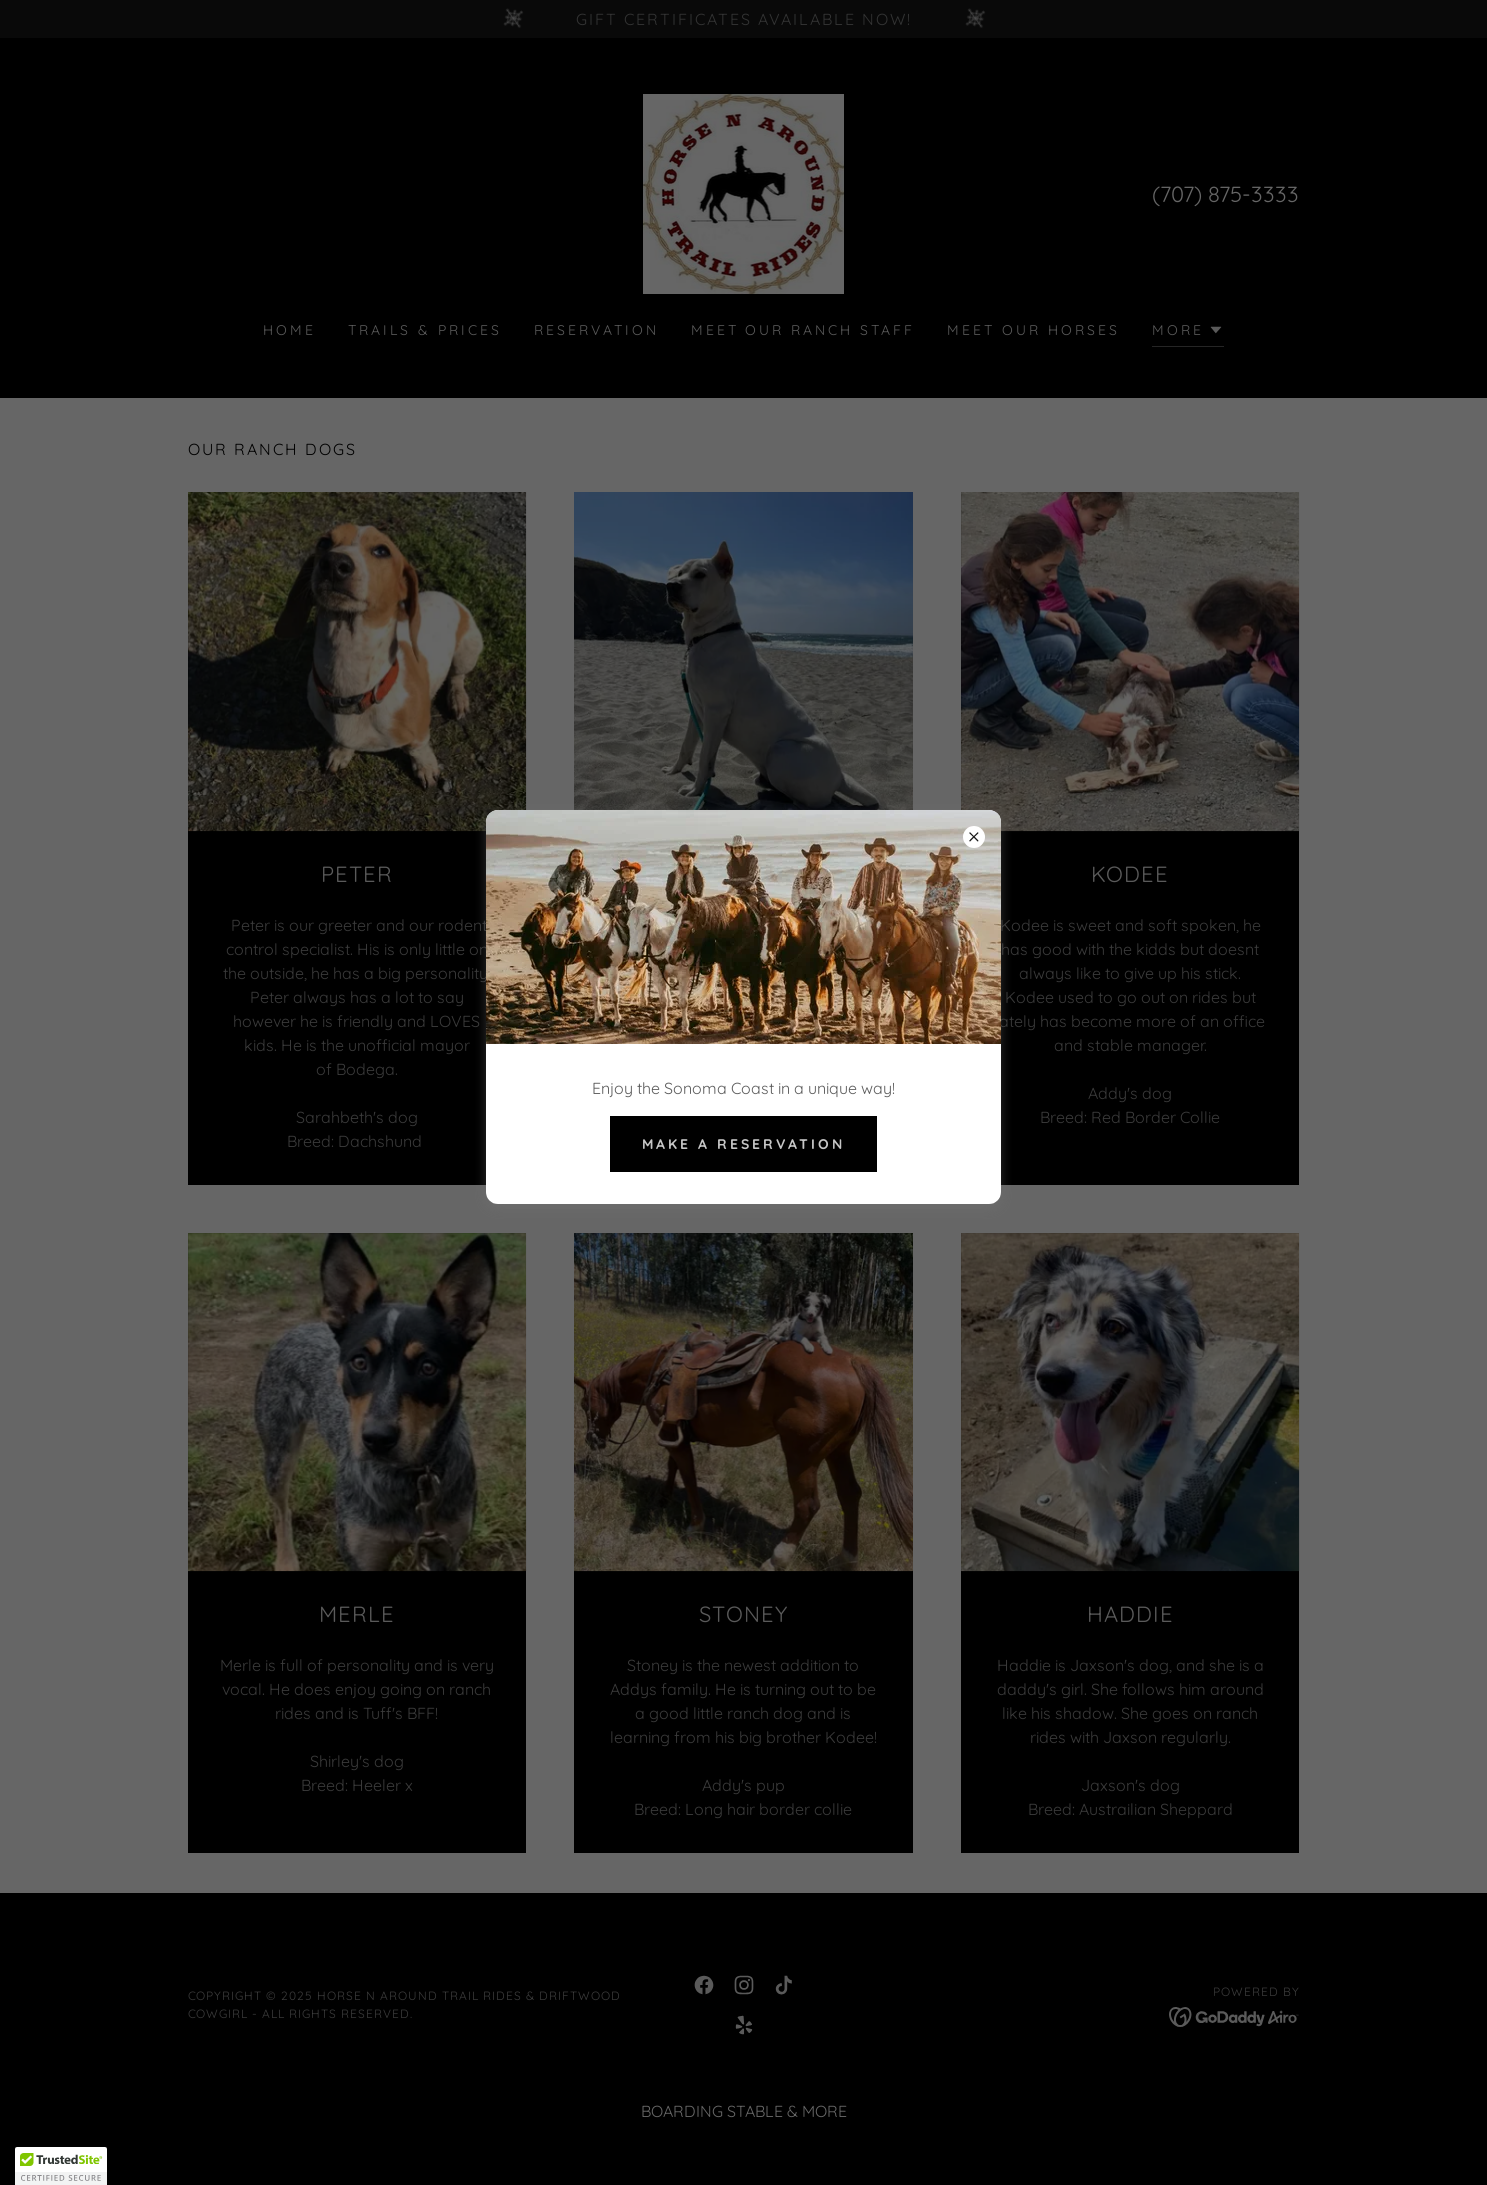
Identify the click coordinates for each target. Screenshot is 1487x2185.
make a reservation (743, 1144)
